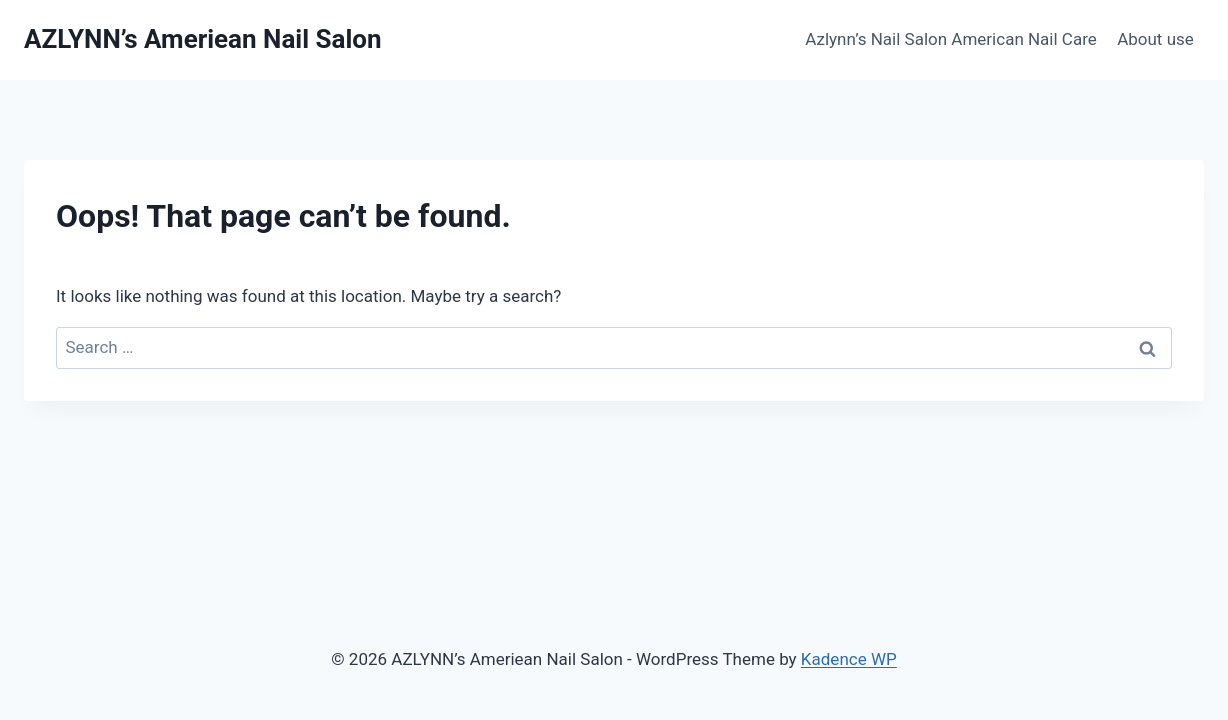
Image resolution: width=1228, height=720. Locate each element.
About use (1155, 39)
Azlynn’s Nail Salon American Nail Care (950, 39)
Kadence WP (849, 659)
